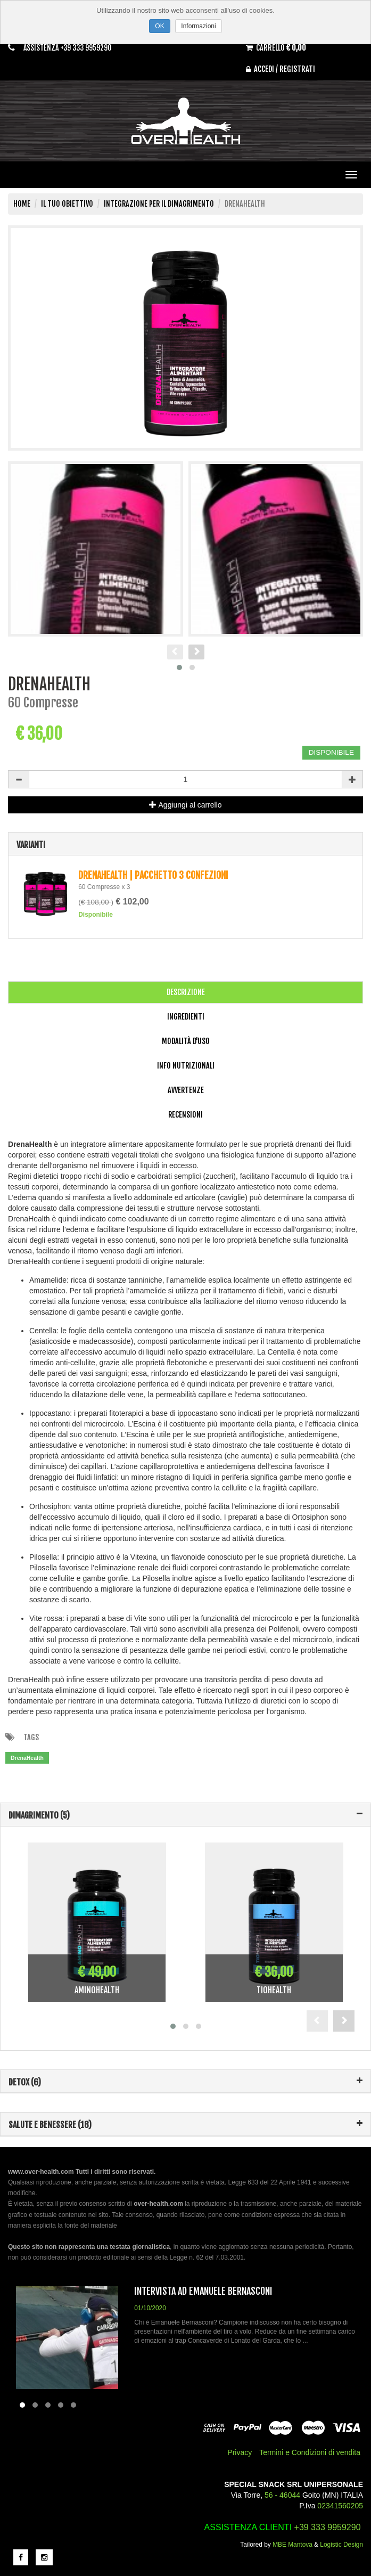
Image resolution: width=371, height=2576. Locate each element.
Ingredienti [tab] (185, 1016)
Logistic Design (341, 2544)
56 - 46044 (282, 2495)
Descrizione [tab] (186, 992)
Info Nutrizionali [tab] (186, 1065)
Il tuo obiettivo (67, 203)
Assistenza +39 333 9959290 (70, 48)
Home (21, 203)
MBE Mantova (292, 2544)
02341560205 (340, 2505)
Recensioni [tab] (185, 1114)
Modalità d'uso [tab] (186, 1041)
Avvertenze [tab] (186, 1090)
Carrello (280, 47)
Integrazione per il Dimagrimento (159, 203)
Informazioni (198, 26)
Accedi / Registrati (282, 68)
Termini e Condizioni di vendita (309, 2452)
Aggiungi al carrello (185, 805)
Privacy (239, 2452)
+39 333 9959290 (327, 2527)
